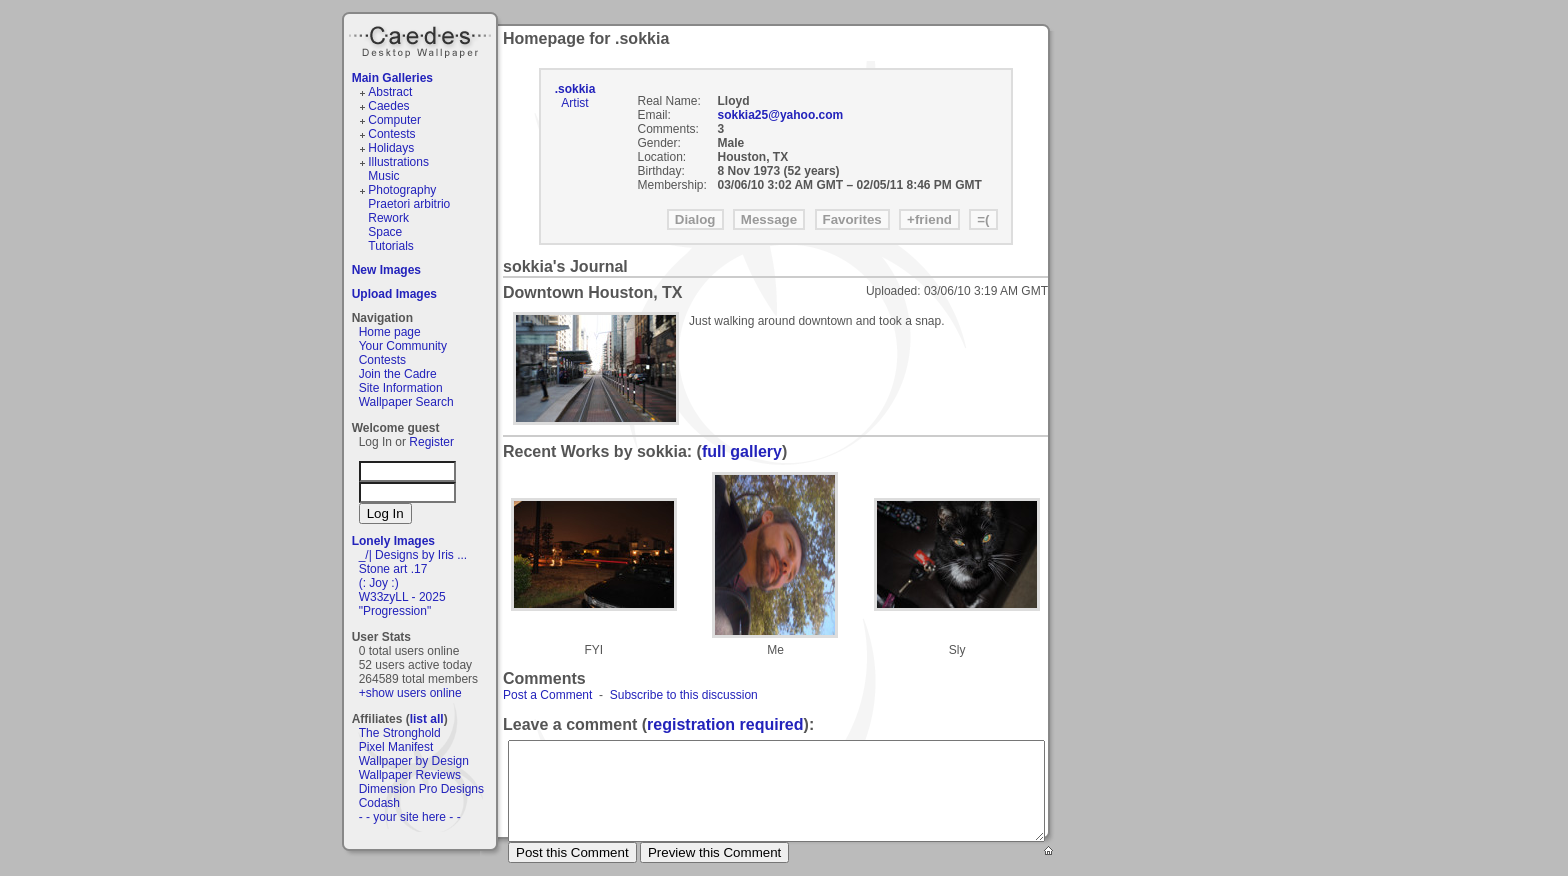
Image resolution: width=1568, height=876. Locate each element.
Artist (574, 103)
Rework (388, 218)
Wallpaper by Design (414, 761)
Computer (394, 120)
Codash (379, 803)
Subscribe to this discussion (684, 695)
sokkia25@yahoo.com (781, 115)
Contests (391, 134)
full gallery (742, 451)
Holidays (391, 148)
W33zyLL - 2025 (402, 597)
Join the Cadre (398, 374)
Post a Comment (547, 695)
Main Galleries (392, 78)
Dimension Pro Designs (421, 789)
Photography (402, 190)
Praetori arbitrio (409, 204)
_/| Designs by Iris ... (413, 555)
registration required (725, 724)
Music (383, 176)
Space (385, 232)
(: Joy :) (379, 583)
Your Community (403, 346)
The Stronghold (400, 733)
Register (431, 442)
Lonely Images (393, 541)
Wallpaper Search (406, 402)
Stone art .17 (393, 569)
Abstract (390, 92)
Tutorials (391, 246)
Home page (390, 332)
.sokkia (575, 89)
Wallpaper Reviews (410, 775)
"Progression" (395, 611)
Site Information (401, 388)
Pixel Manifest (396, 747)
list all (427, 719)
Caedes (422, 39)
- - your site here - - (410, 817)
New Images (386, 270)
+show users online (410, 693)
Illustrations (398, 162)
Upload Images (394, 294)
